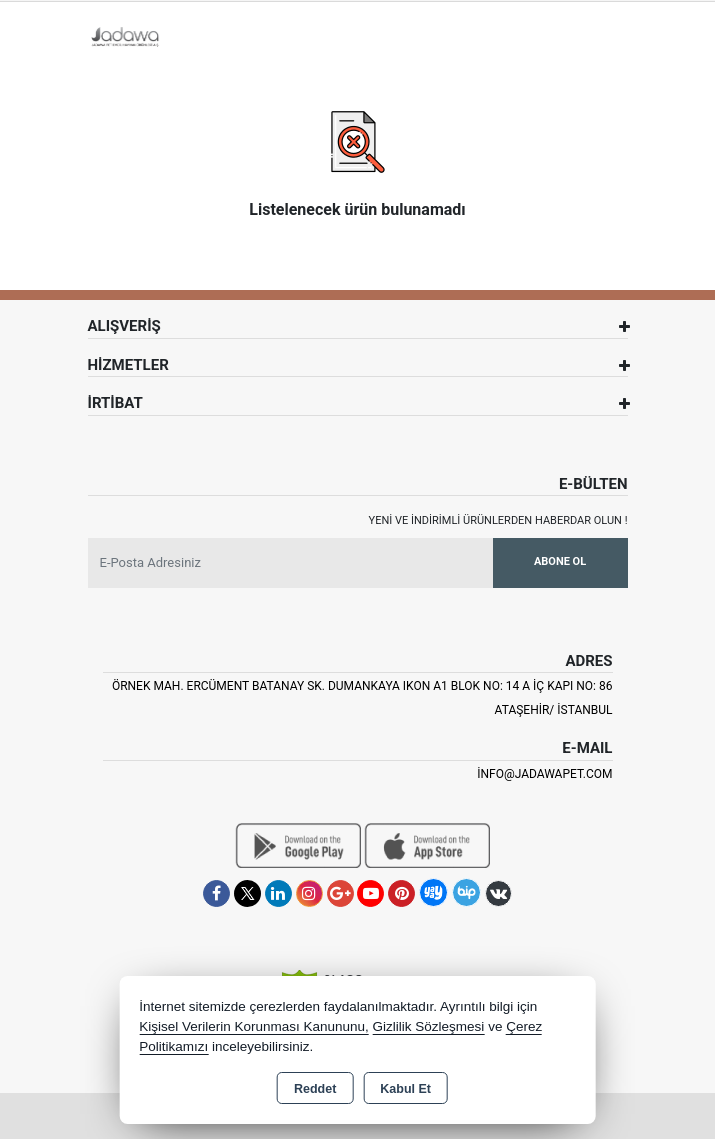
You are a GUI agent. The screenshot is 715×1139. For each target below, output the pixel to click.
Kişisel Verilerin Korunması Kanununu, (254, 1026)
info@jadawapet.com (544, 774)
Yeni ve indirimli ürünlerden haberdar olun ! (498, 520)
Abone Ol (560, 561)
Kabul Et (405, 1089)
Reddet (315, 1089)
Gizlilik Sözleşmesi (429, 1026)
